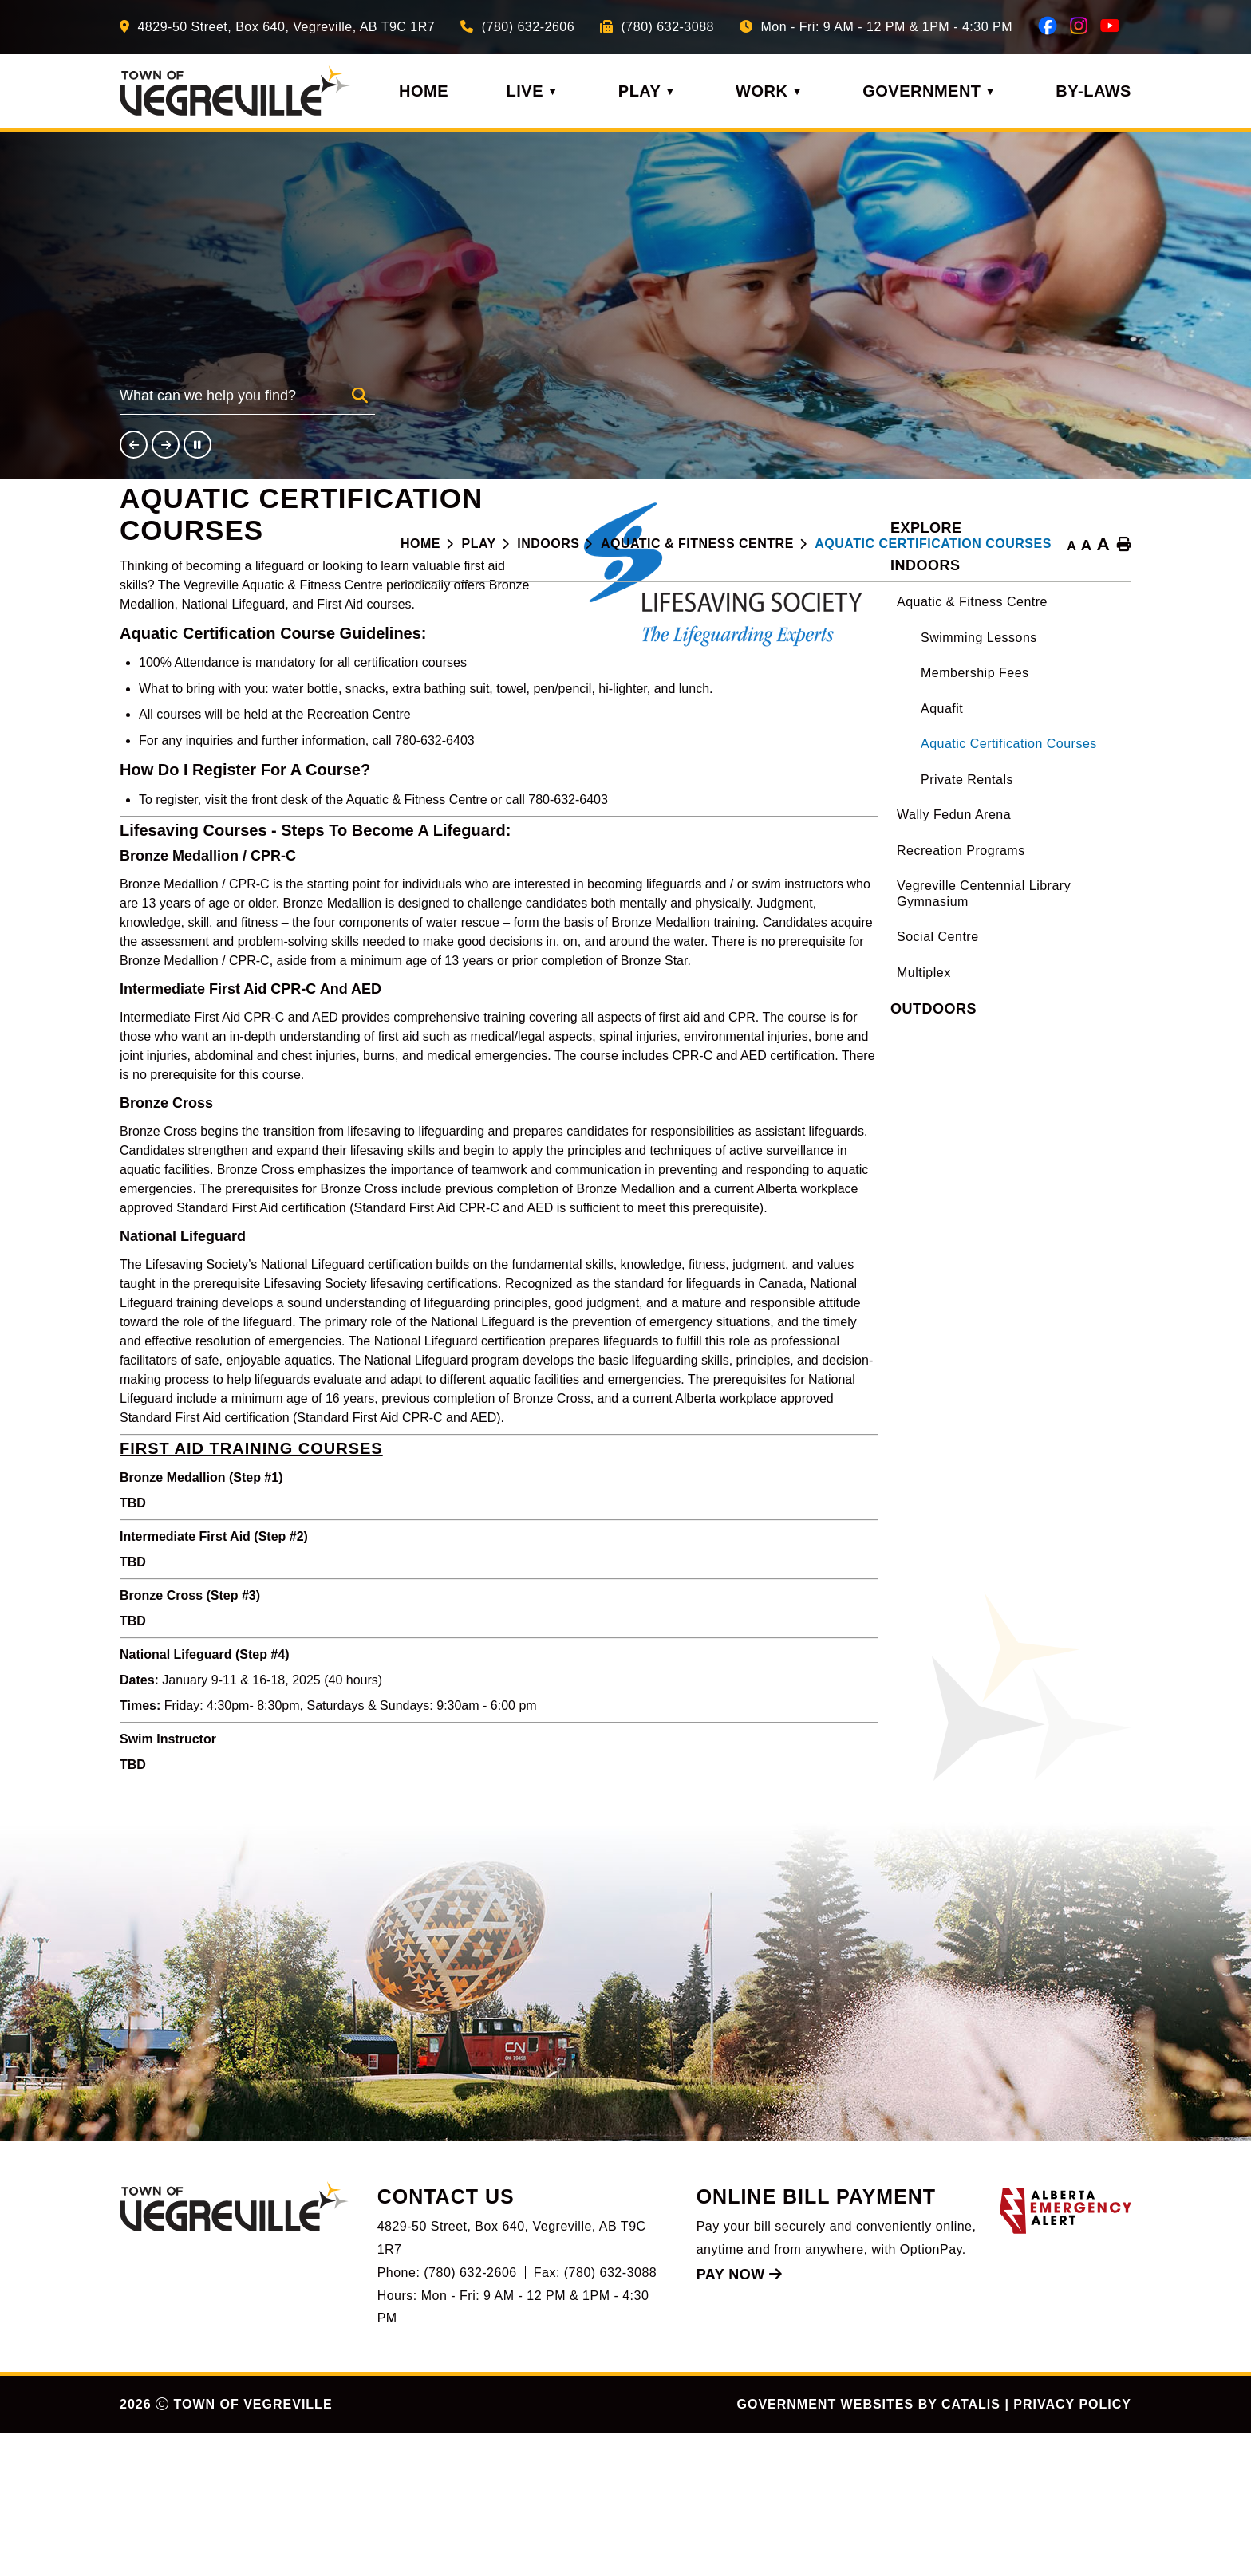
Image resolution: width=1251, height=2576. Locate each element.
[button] (360, 396)
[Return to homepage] (431, 544)
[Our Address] (277, 26)
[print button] (1124, 545)
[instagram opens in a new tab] (1078, 25)
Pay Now (740, 2417)
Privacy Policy (1072, 2547)
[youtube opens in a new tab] (1109, 25)
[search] (236, 401)
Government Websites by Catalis (868, 2547)
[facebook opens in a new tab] (1047, 25)
